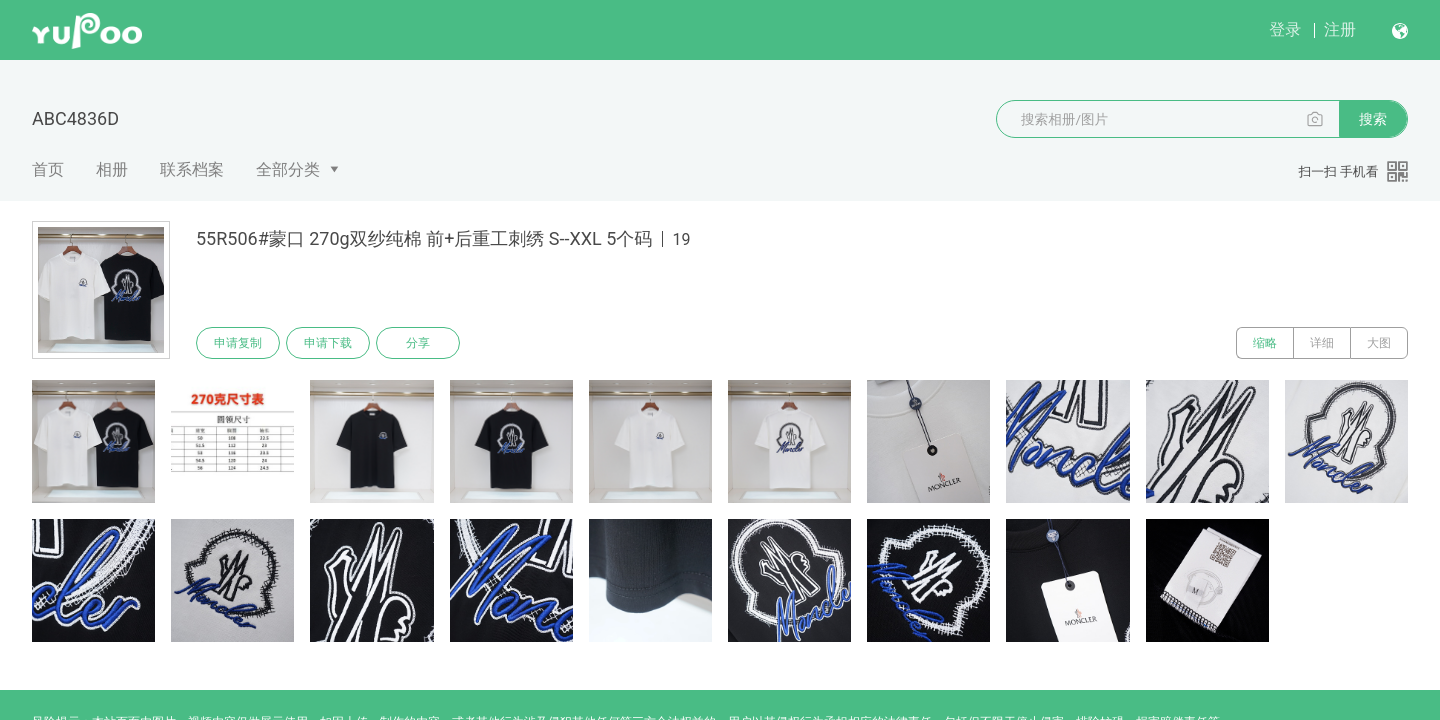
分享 (418, 343)
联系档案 (192, 169)
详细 (1322, 343)
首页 (48, 169)
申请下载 (328, 343)
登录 (1285, 29)
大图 (1379, 343)
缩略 (1265, 343)
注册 (1340, 29)
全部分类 (288, 169)
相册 (112, 169)
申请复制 (238, 343)
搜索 (1373, 119)
